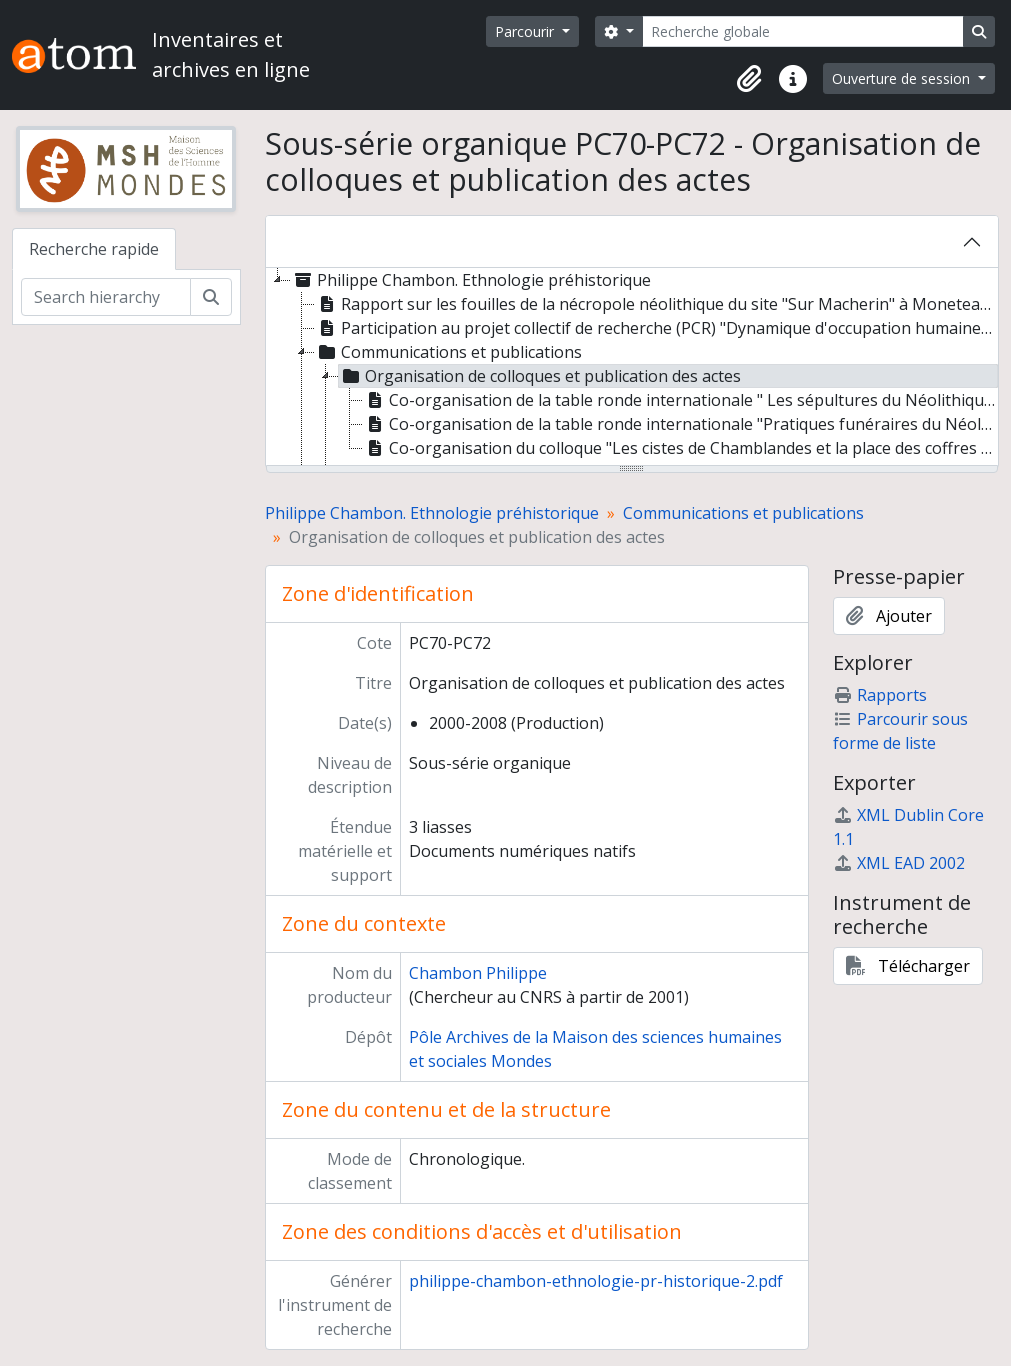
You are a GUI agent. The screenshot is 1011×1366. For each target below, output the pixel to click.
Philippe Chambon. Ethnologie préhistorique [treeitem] (471, 280)
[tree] (632, 368)
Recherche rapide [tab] (94, 249)
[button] (749, 79)
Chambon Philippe (478, 973)
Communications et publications (743, 513)
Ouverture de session (903, 78)
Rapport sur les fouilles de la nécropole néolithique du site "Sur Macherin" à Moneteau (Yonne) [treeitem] (656, 304)
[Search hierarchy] (106, 297)
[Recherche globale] (803, 31)
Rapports (880, 695)
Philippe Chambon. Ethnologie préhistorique (432, 513)
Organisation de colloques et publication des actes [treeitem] (540, 376)
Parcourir (526, 31)
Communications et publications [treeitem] (448, 352)
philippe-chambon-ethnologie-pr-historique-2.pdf (596, 1281)
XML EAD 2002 (899, 863)
